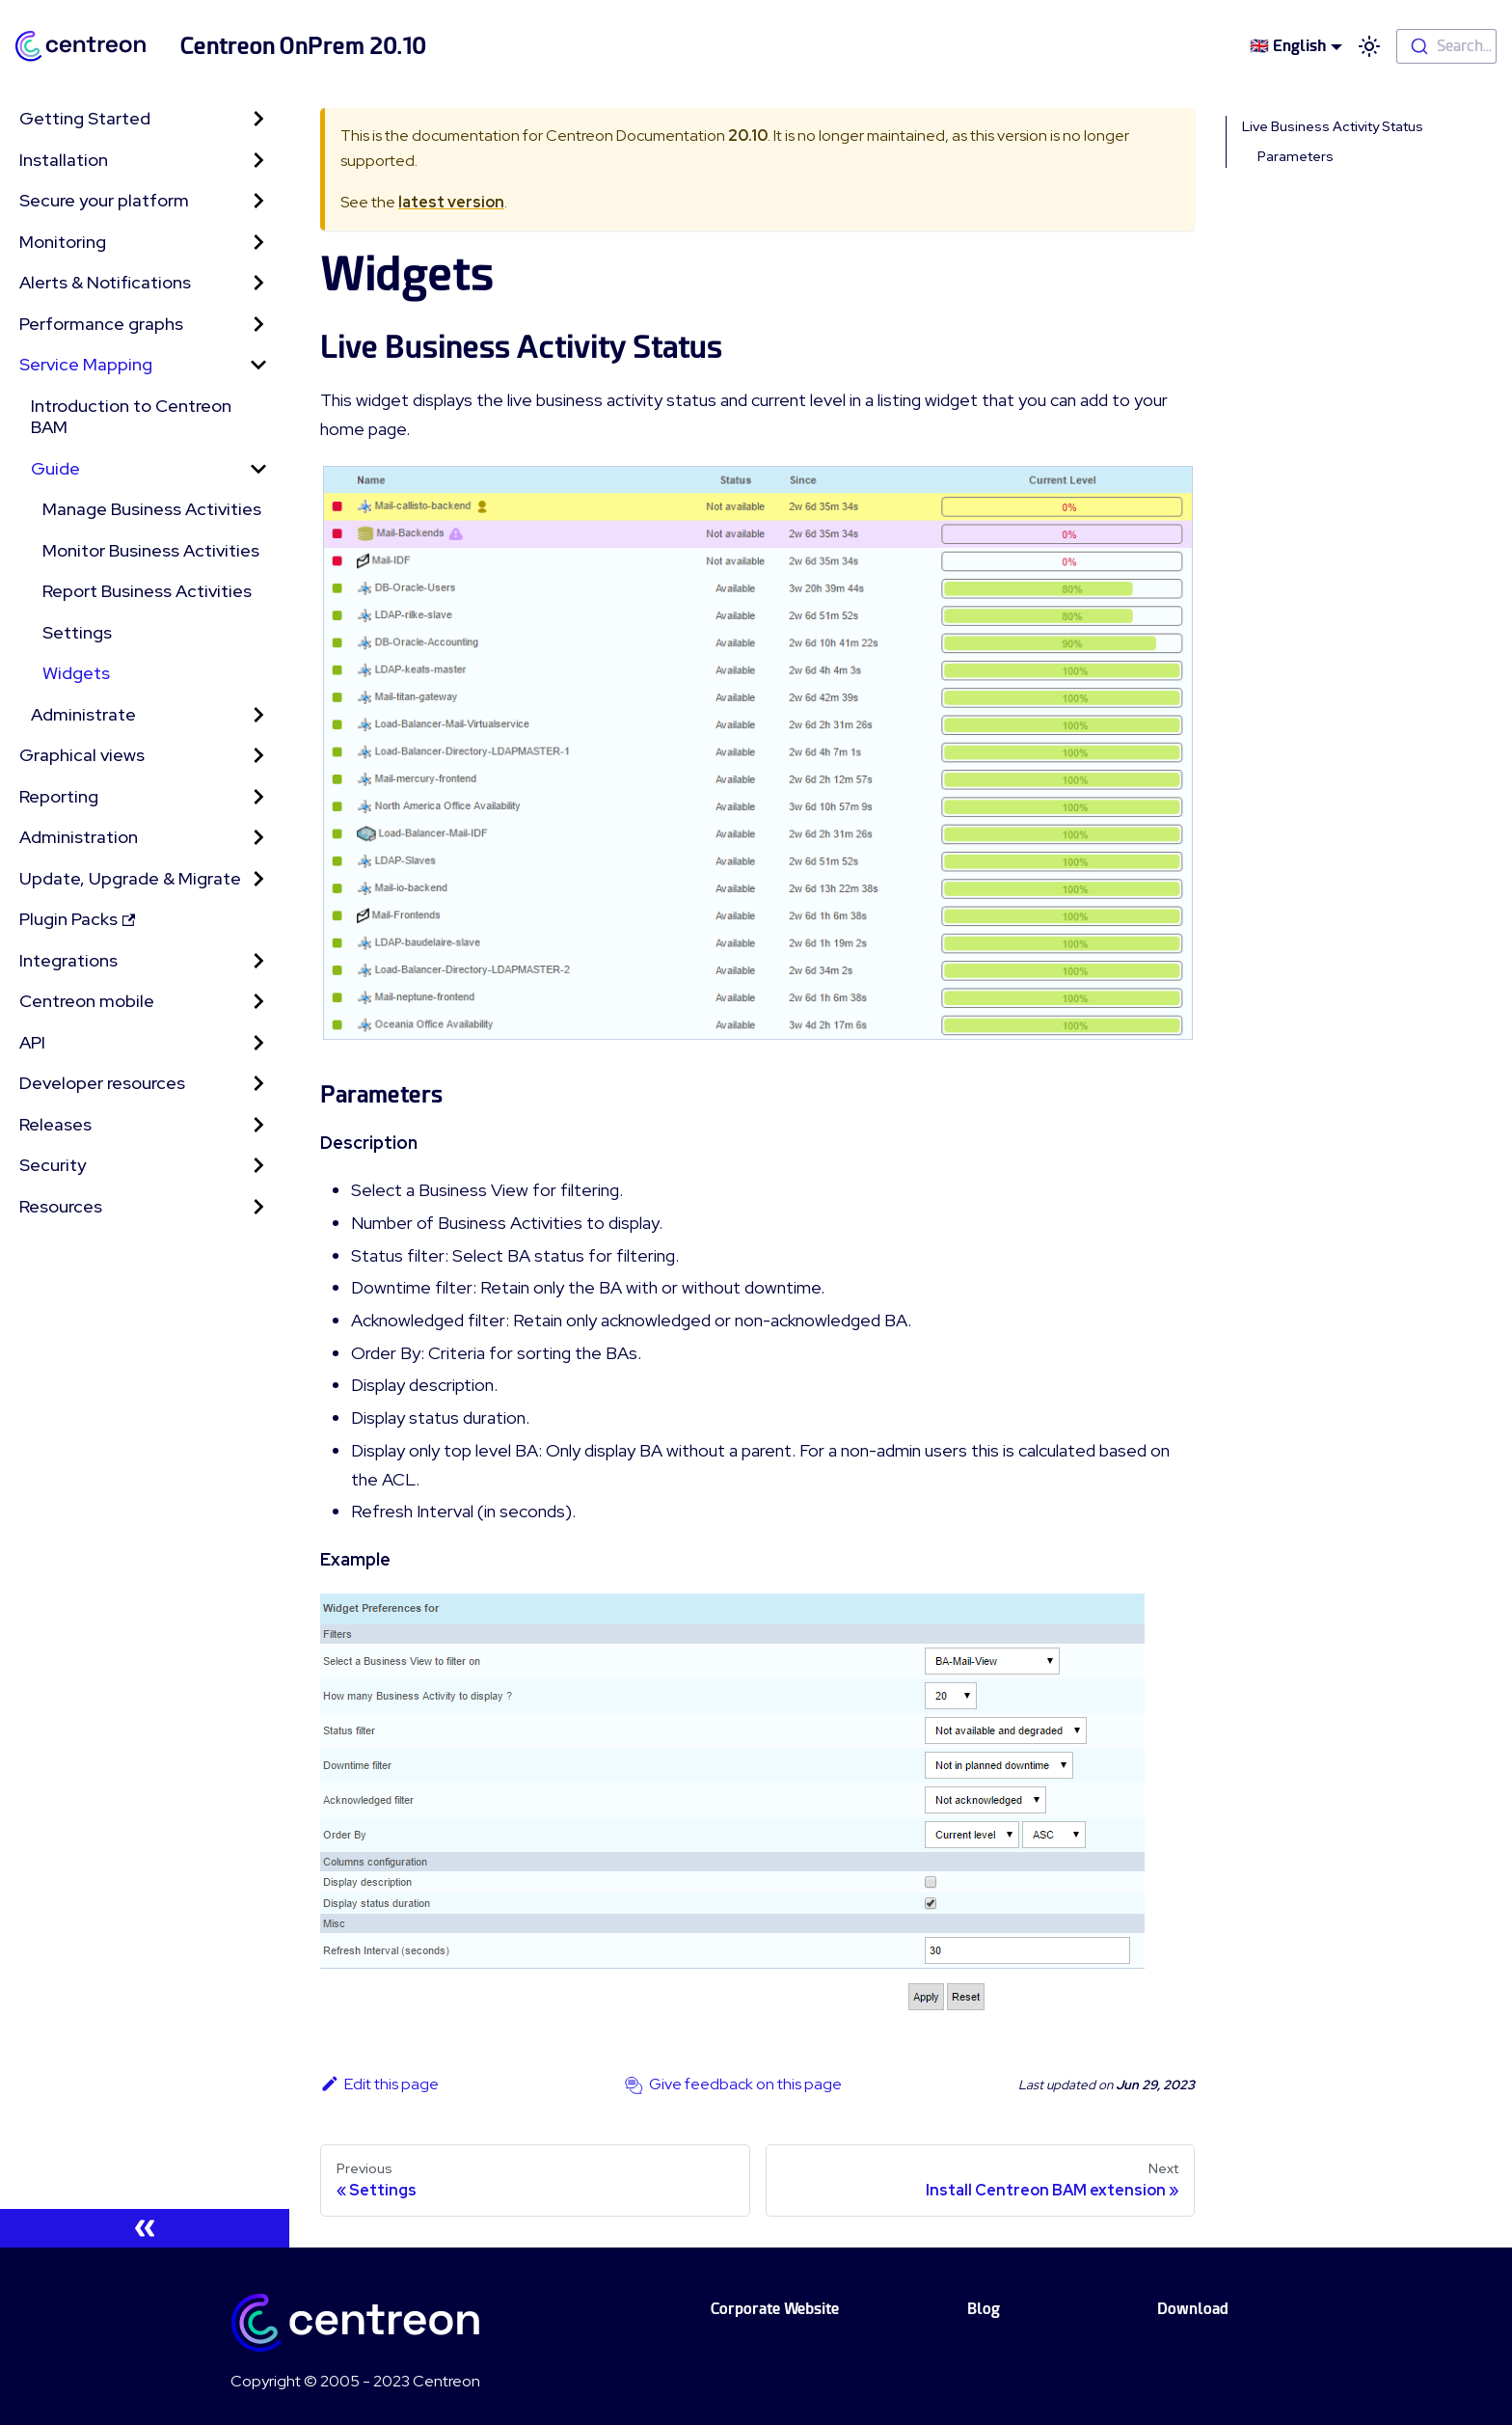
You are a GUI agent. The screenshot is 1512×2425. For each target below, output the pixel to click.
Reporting (58, 796)
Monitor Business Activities (150, 550)
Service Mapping (85, 364)
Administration (78, 837)
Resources (60, 1206)
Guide (55, 468)
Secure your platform (104, 200)
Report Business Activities (147, 591)
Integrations (68, 960)
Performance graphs (101, 324)
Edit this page (379, 2084)
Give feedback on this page (745, 2084)
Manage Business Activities (151, 509)
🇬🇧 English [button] (1288, 46)
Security (52, 1165)
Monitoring (62, 242)
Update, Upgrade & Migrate (130, 878)
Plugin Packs (77, 919)
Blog (983, 2309)
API (32, 1042)
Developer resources (102, 1083)
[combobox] (1446, 46)
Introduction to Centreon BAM (131, 417)
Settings (77, 632)
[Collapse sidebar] (144, 2228)
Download (1192, 2309)
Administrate (83, 714)
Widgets (76, 673)
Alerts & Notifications (105, 282)
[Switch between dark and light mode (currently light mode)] (1369, 46)
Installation (63, 160)
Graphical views (82, 755)
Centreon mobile (86, 1001)
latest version (451, 202)
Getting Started (84, 118)
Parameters (1295, 156)
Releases (55, 1124)
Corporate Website (775, 2309)
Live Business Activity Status (1332, 126)
